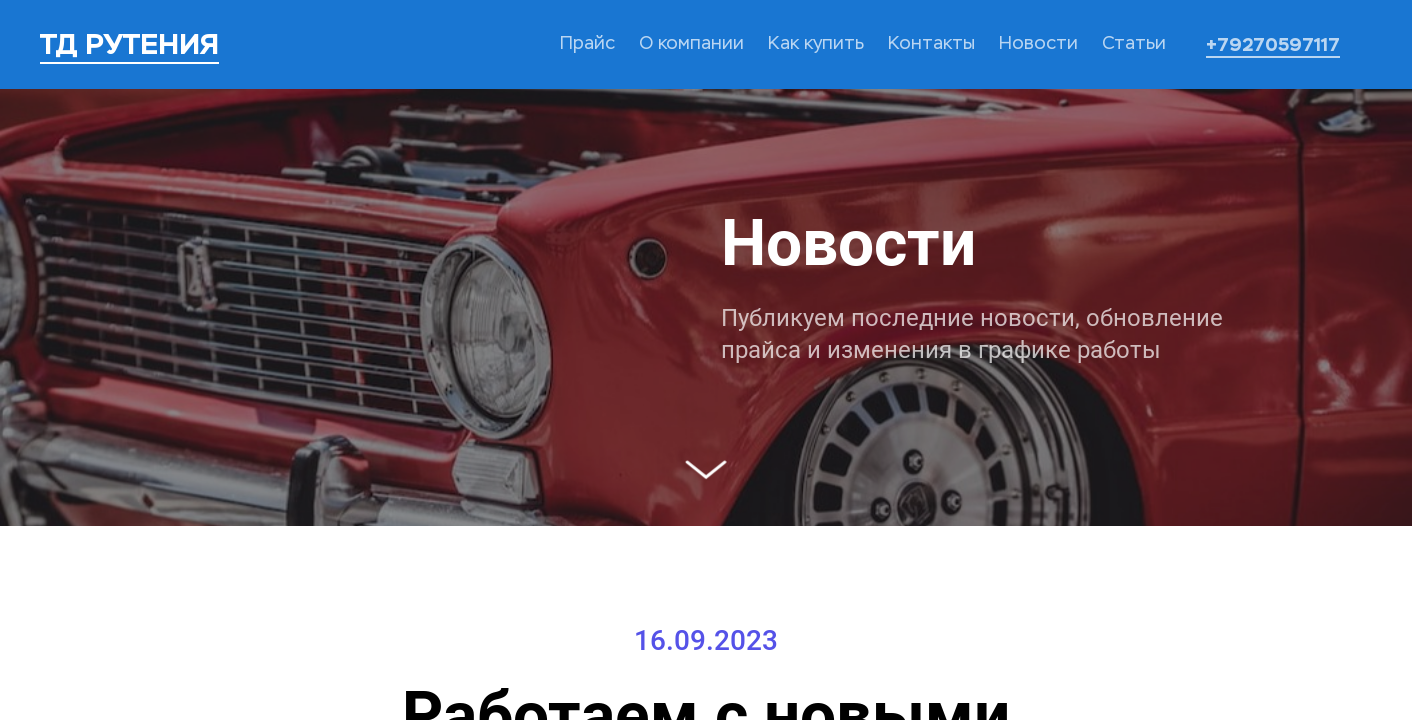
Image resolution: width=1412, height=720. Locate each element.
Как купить (816, 44)
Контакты (931, 44)
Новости (1038, 44)
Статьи (1134, 44)
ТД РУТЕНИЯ (129, 44)
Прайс (587, 44)
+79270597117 (1273, 44)
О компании (691, 44)
